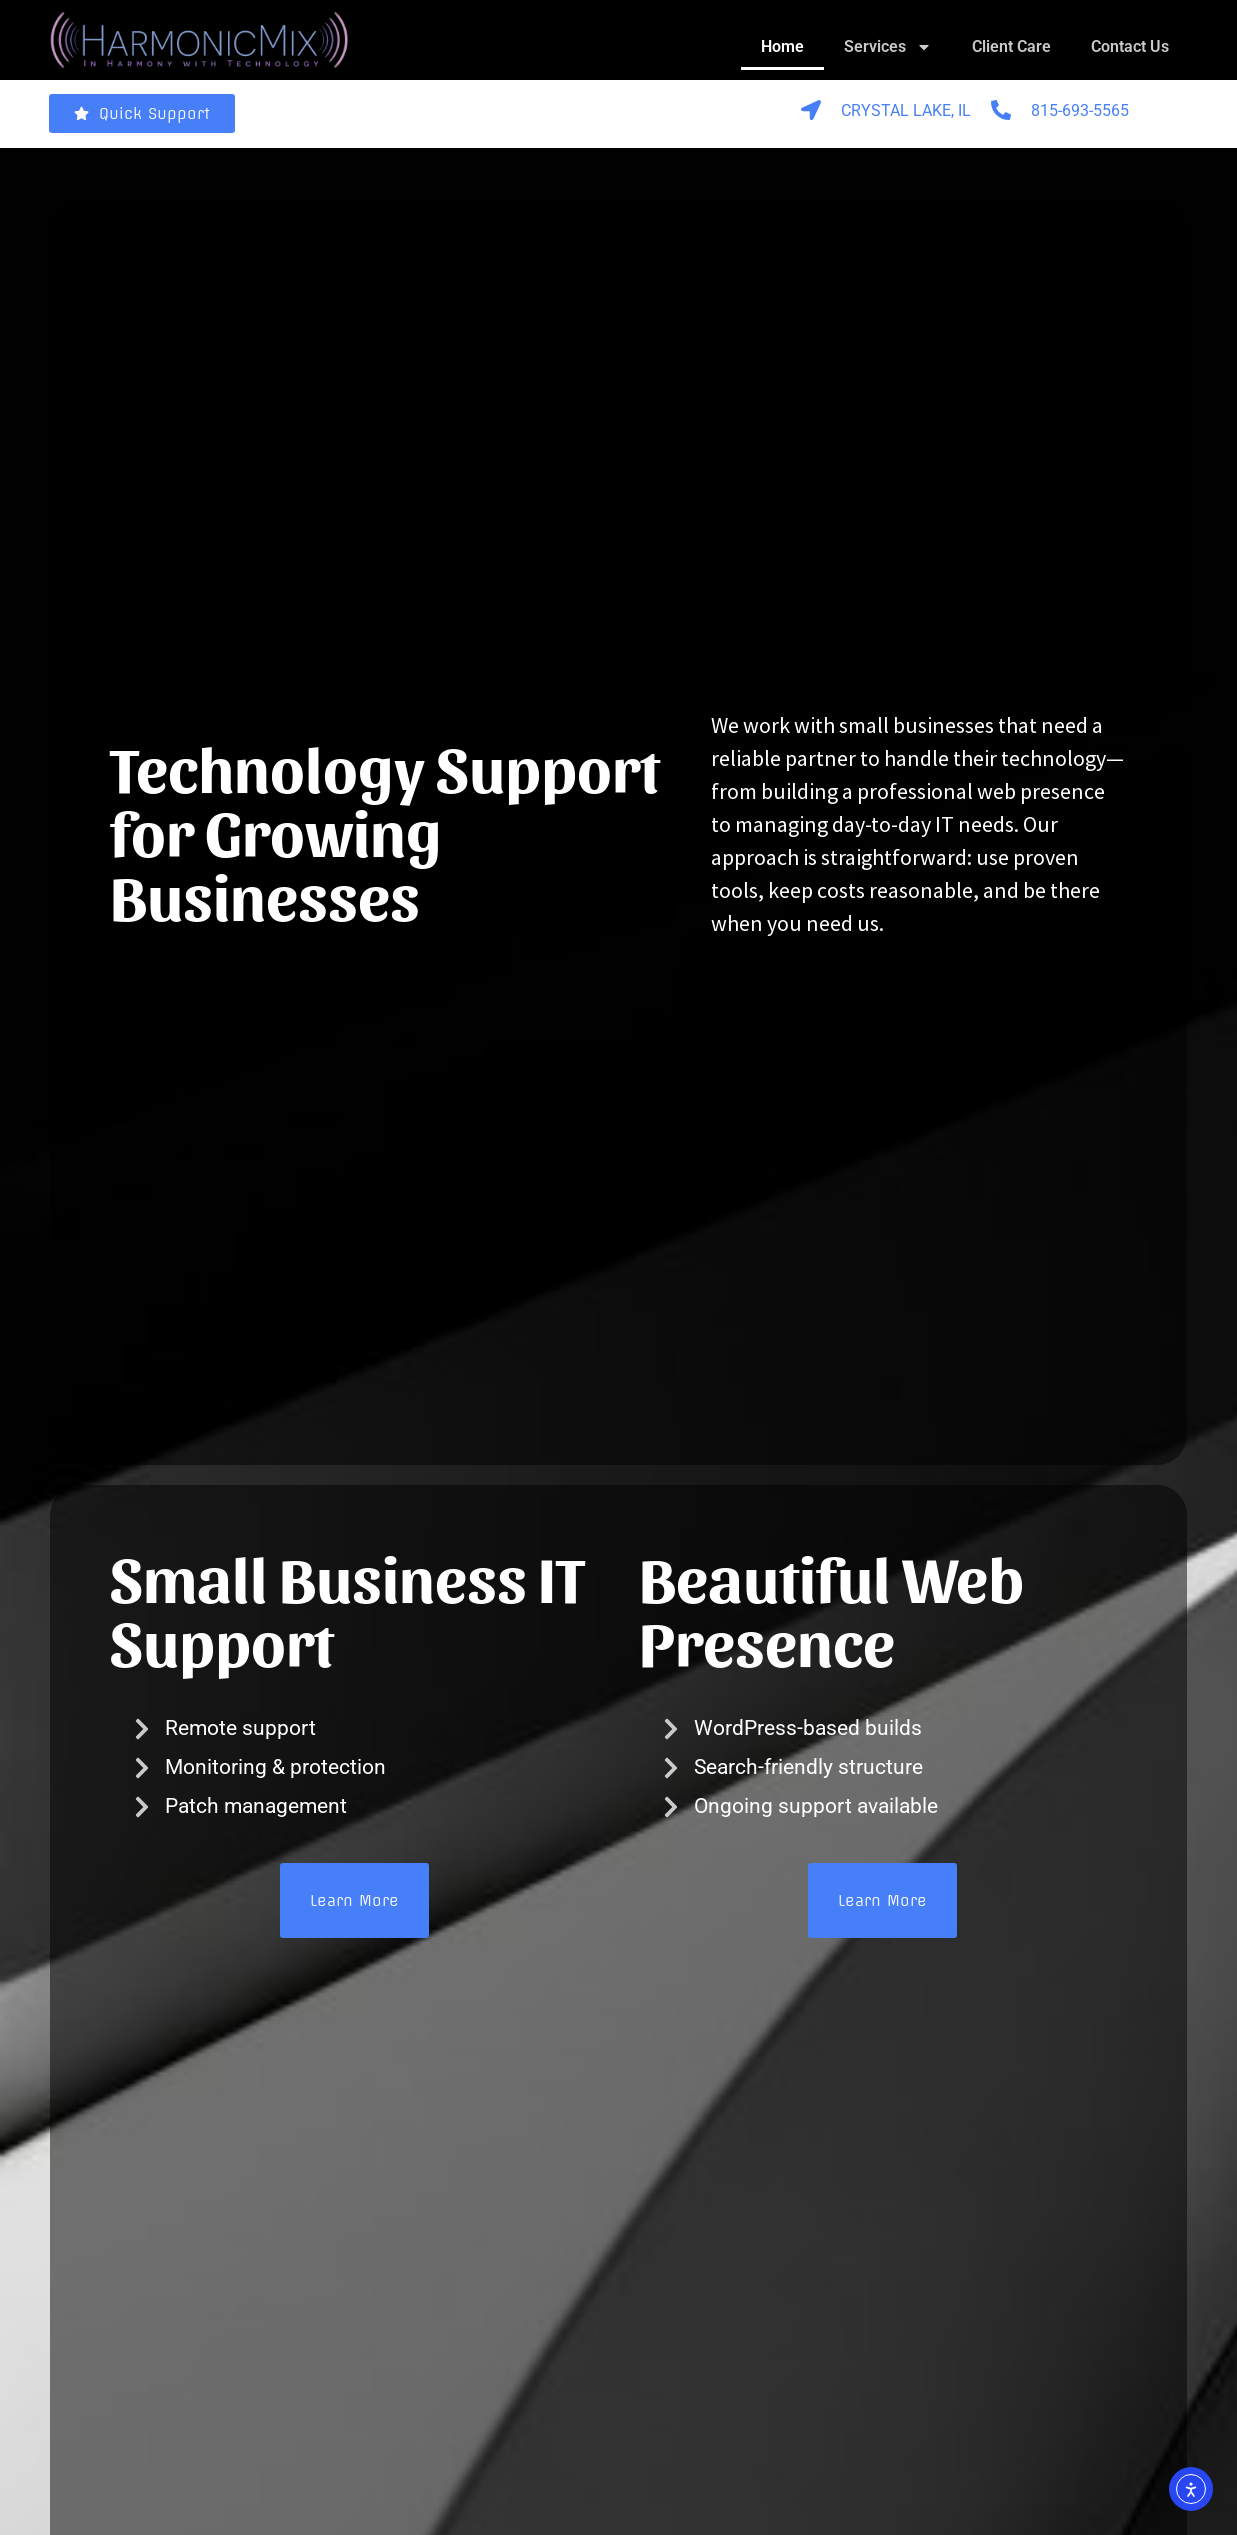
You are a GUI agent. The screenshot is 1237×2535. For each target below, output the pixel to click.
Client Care (1011, 46)
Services (888, 47)
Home (782, 46)
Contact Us (1130, 46)
